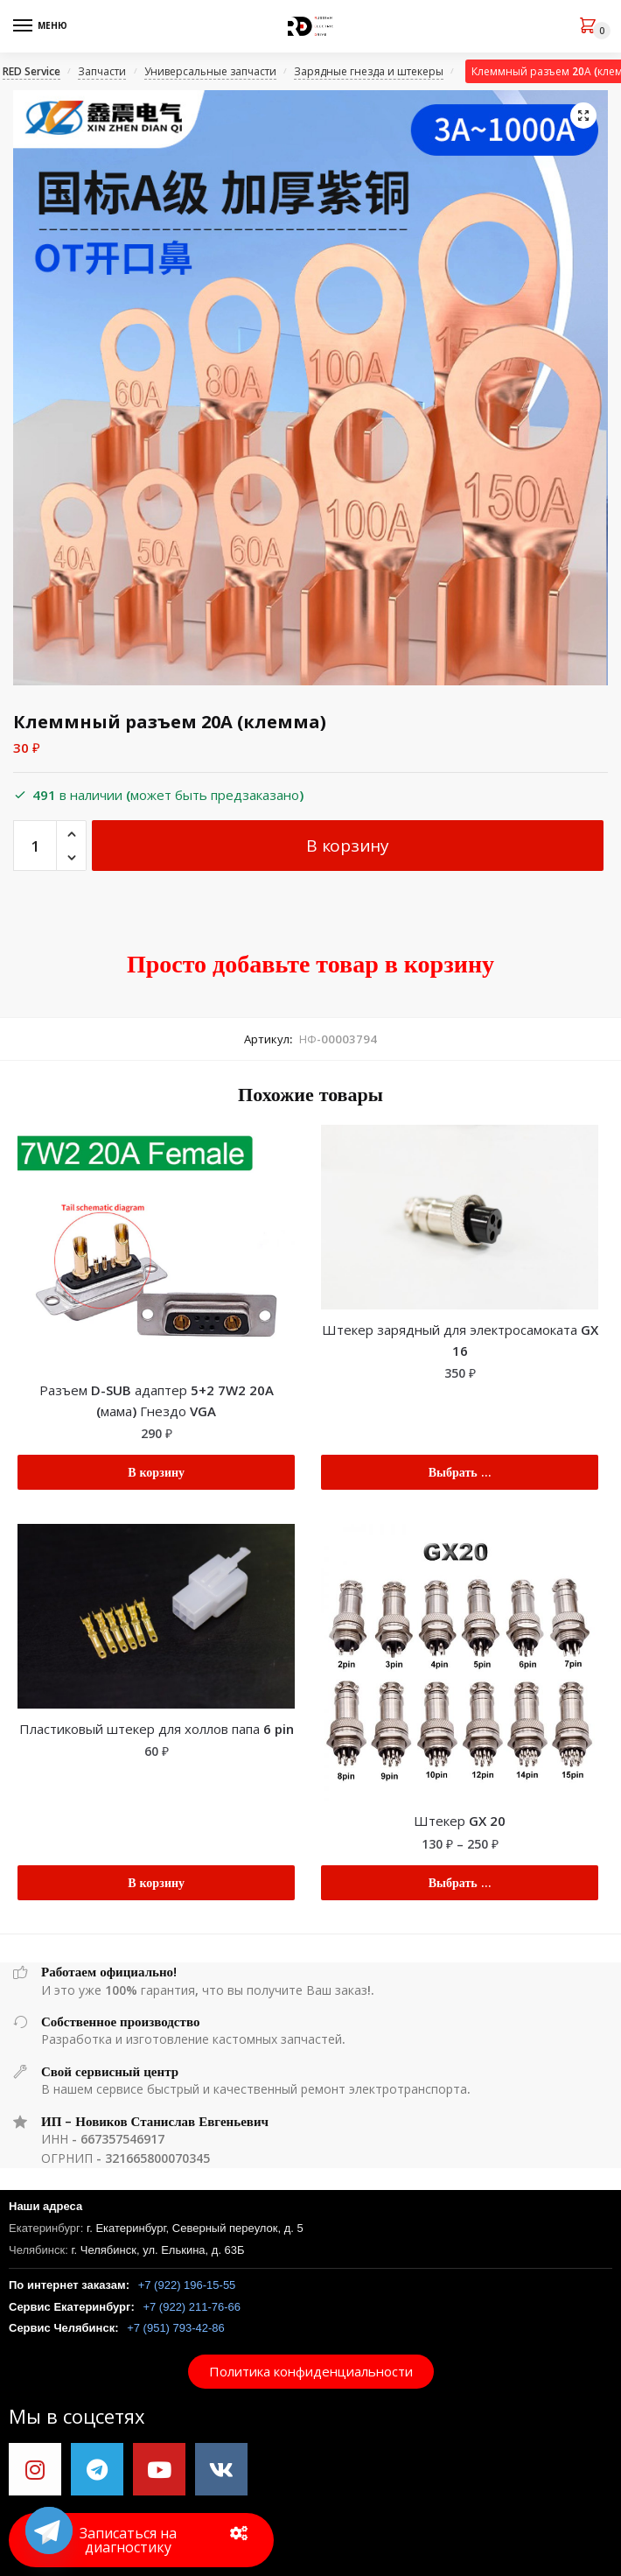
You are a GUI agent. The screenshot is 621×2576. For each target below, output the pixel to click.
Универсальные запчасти (210, 71)
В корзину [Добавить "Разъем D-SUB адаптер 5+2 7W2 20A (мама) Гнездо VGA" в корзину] (156, 1471)
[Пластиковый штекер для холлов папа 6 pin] (156, 1616)
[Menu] (39, 26)
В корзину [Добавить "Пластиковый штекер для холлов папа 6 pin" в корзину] (156, 1882)
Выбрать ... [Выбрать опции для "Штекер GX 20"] (460, 1882)
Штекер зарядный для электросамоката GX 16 (460, 1340)
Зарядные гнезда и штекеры (368, 71)
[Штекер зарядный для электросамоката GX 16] (459, 1217)
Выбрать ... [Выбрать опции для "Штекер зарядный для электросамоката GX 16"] (460, 1471)
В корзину (347, 845)
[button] (311, 2372)
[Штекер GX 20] (459, 1662)
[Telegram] (49, 2530)
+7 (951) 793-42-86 (176, 2327)
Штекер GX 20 (460, 1820)
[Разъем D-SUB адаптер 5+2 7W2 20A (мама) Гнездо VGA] (156, 1247)
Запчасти (102, 71)
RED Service (31, 71)
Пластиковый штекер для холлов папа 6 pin (156, 1728)
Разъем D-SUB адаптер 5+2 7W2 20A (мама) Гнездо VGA (156, 1400)
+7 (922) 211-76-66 (192, 2306)
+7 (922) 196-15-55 (187, 2285)
